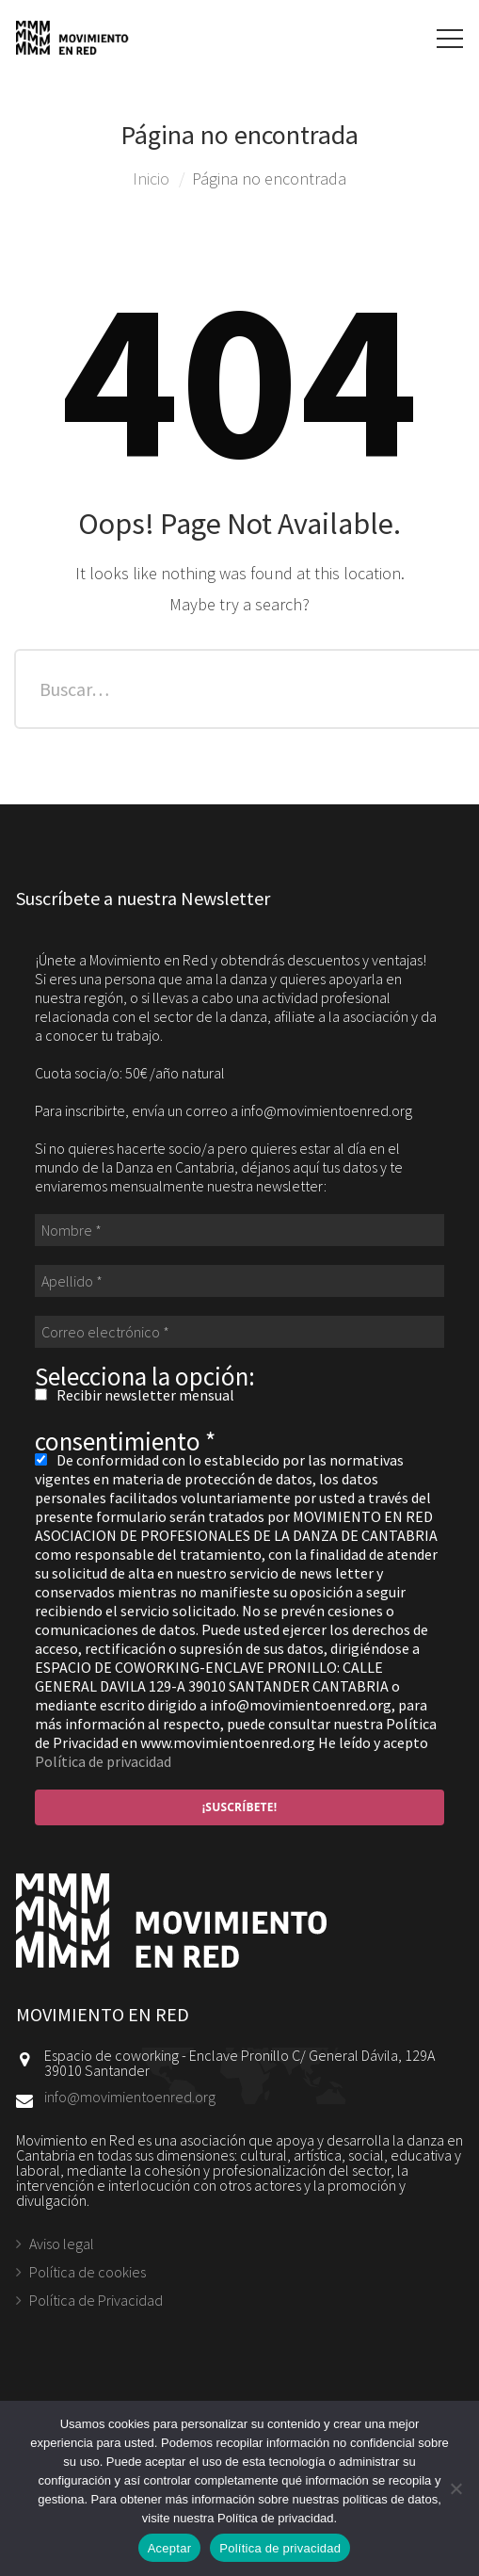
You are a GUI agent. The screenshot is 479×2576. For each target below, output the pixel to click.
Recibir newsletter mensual (134, 1394)
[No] (455, 2488)
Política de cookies (87, 2271)
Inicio (151, 178)
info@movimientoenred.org (130, 2096)
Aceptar (170, 2548)
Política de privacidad (103, 1761)
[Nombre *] (239, 1230)
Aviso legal (61, 2244)
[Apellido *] (239, 1281)
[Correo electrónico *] (239, 1332)
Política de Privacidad (96, 2300)
